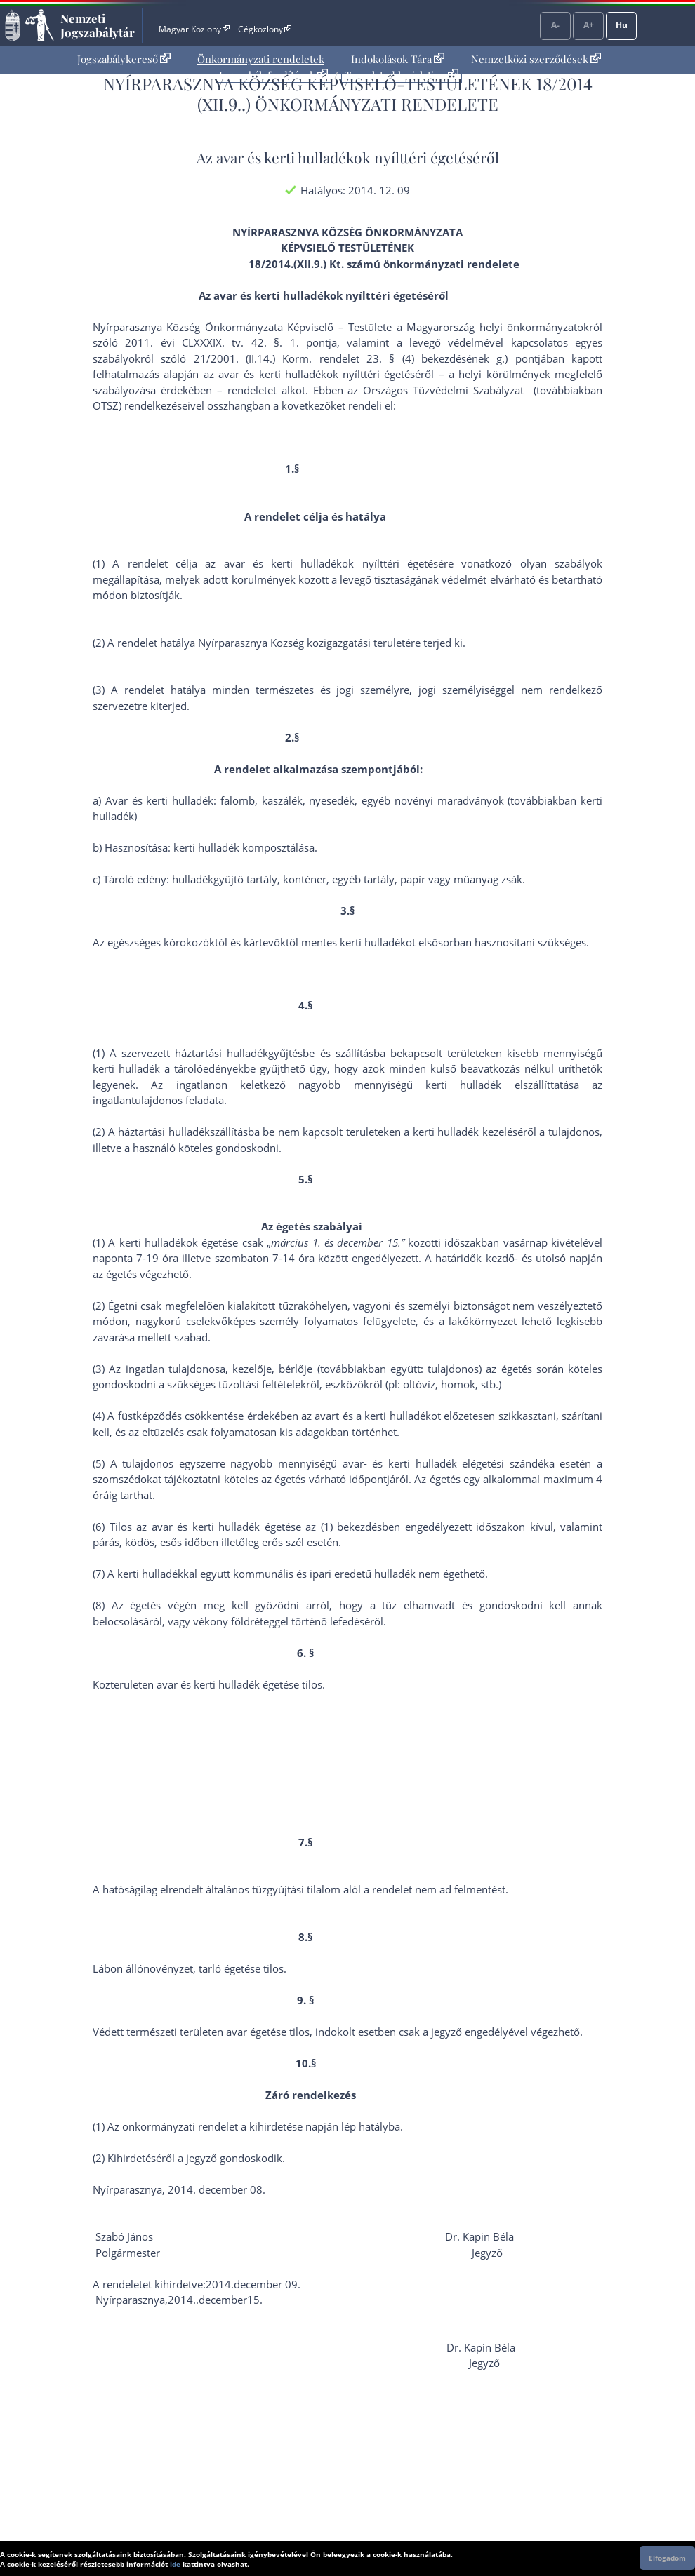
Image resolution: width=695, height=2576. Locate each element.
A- (555, 25)
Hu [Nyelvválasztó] (622, 25)
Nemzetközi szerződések (536, 59)
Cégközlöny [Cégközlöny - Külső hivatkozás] (264, 29)
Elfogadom (667, 2558)
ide (175, 2564)
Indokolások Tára (397, 59)
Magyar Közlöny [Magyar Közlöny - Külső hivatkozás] (194, 29)
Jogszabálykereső (124, 59)
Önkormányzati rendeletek (260, 59)
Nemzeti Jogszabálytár (97, 25)
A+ (588, 25)
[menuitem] (124, 59)
